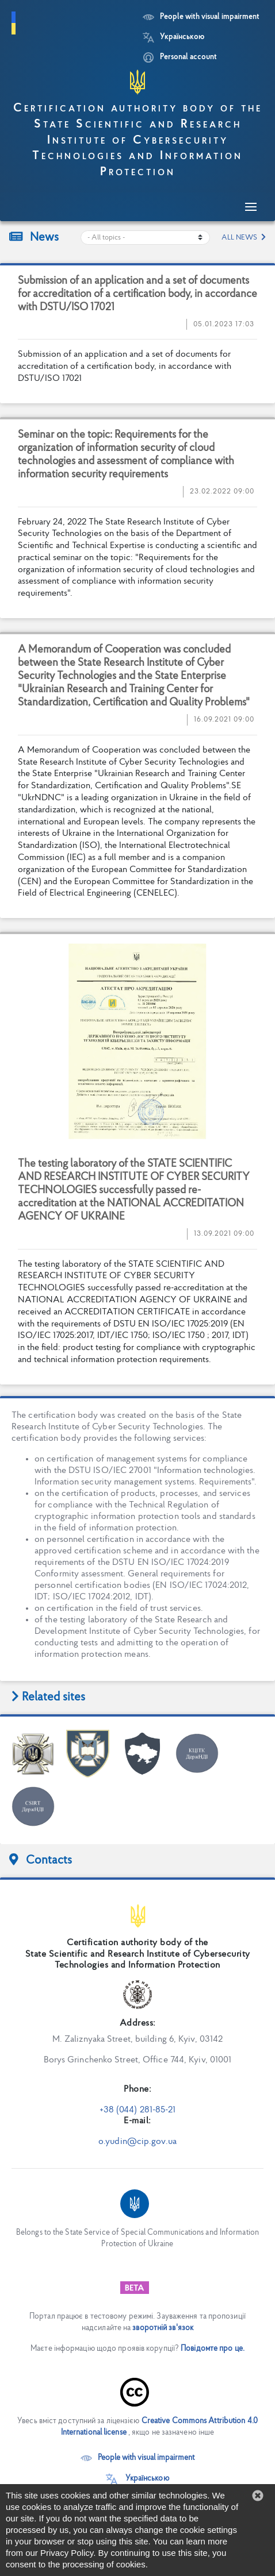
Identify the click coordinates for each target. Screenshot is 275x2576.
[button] (257, 2495)
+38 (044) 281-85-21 (138, 2110)
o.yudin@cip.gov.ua (137, 2141)
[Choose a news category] (145, 237)
